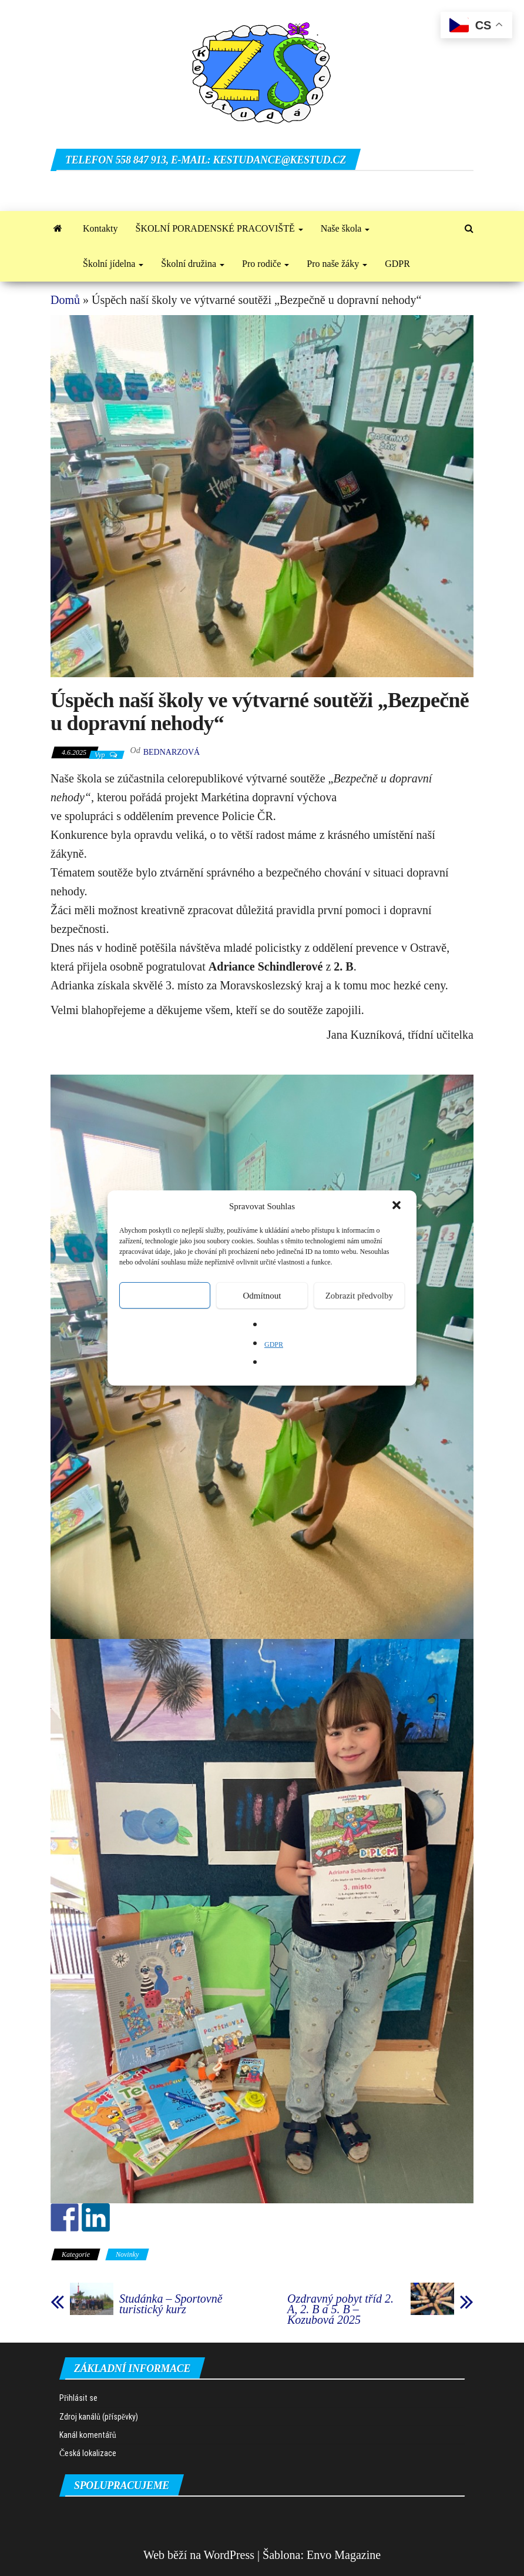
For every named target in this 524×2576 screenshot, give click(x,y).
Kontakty (100, 228)
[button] (398, 1206)
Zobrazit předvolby (359, 1295)
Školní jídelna (113, 264)
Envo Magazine (344, 2554)
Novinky (127, 2254)
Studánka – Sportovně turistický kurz (171, 2303)
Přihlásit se (78, 2398)
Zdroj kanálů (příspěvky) (98, 2416)
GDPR (273, 1344)
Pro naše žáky (337, 264)
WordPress (229, 2554)
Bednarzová (171, 752)
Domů (65, 299)
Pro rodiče (265, 264)
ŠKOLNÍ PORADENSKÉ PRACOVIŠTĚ (219, 228)
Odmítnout (262, 1295)
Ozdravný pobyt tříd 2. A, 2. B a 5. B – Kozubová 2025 (340, 2309)
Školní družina (192, 264)
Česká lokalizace (87, 2453)
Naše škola (345, 228)
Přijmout (164, 1295)
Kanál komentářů (87, 2435)
